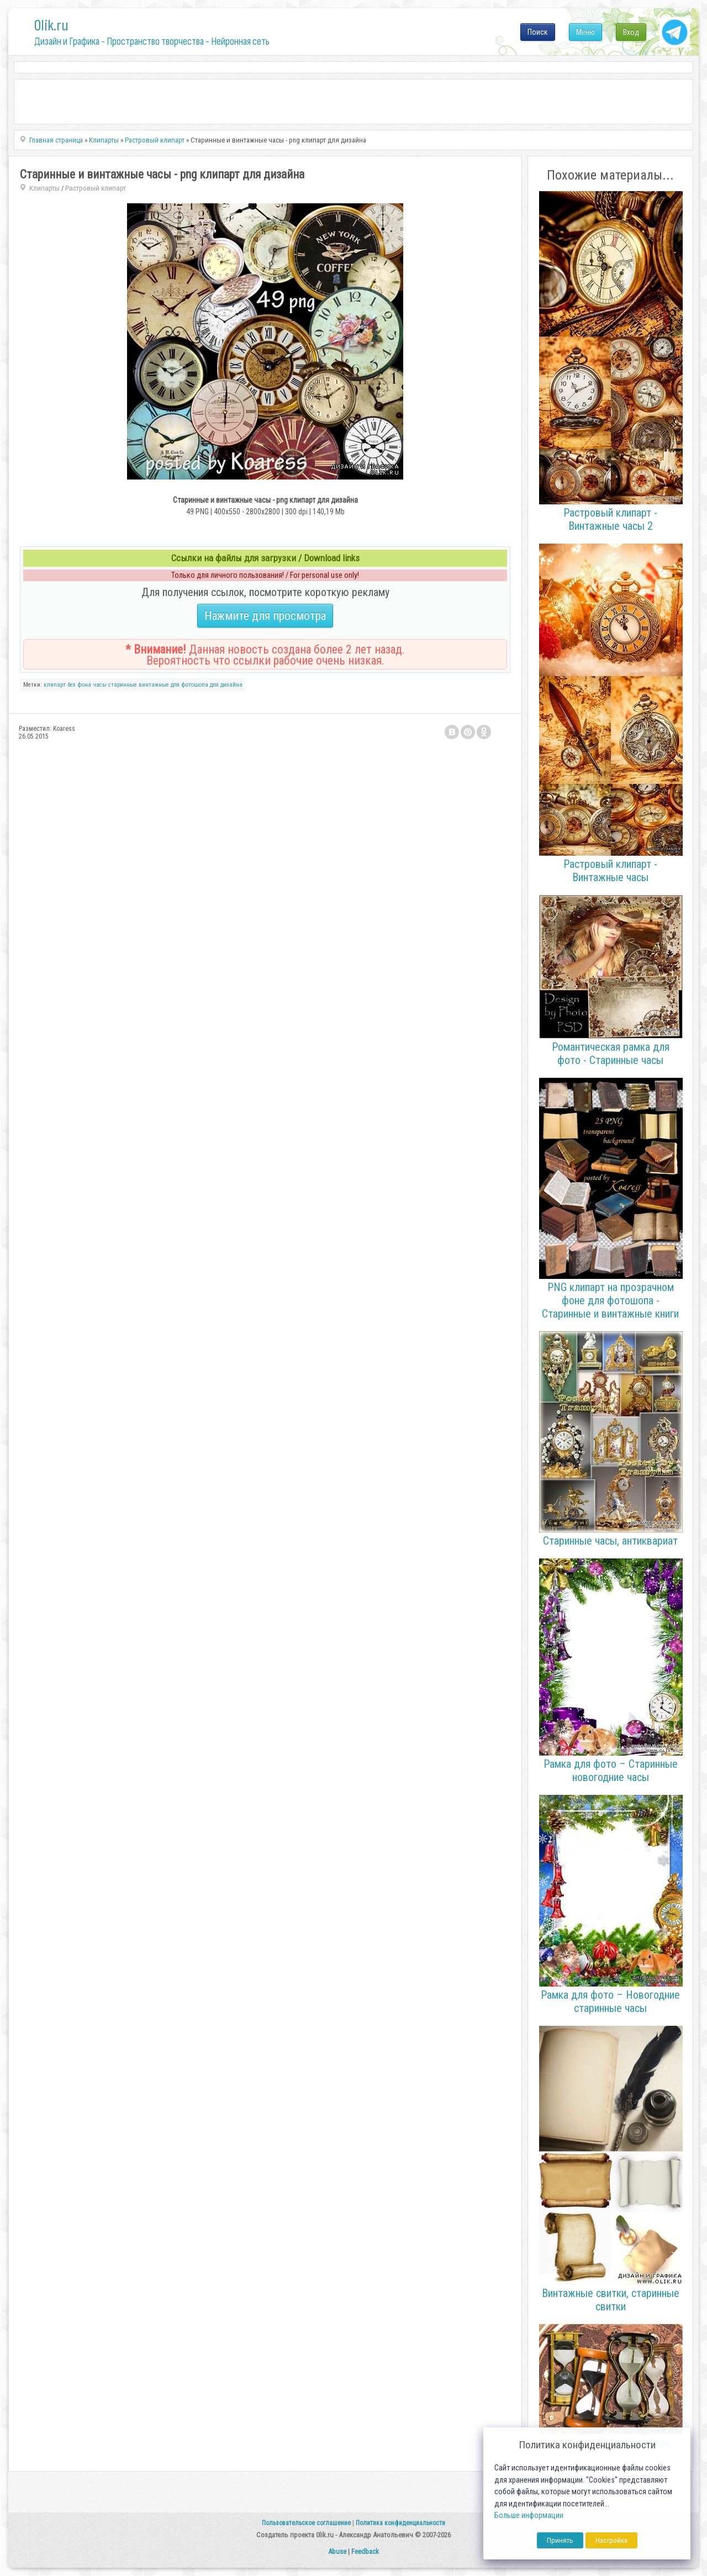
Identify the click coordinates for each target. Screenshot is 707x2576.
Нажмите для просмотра (265, 616)
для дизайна (226, 684)
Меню (585, 32)
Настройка (611, 2540)
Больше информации (528, 2515)
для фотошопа (189, 684)
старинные (122, 684)
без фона (79, 684)
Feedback (365, 2551)
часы (100, 684)
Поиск (537, 32)
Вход (631, 32)
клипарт (55, 684)
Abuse (337, 2551)
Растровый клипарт (95, 188)
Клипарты (44, 188)
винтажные (154, 684)
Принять (560, 2540)
